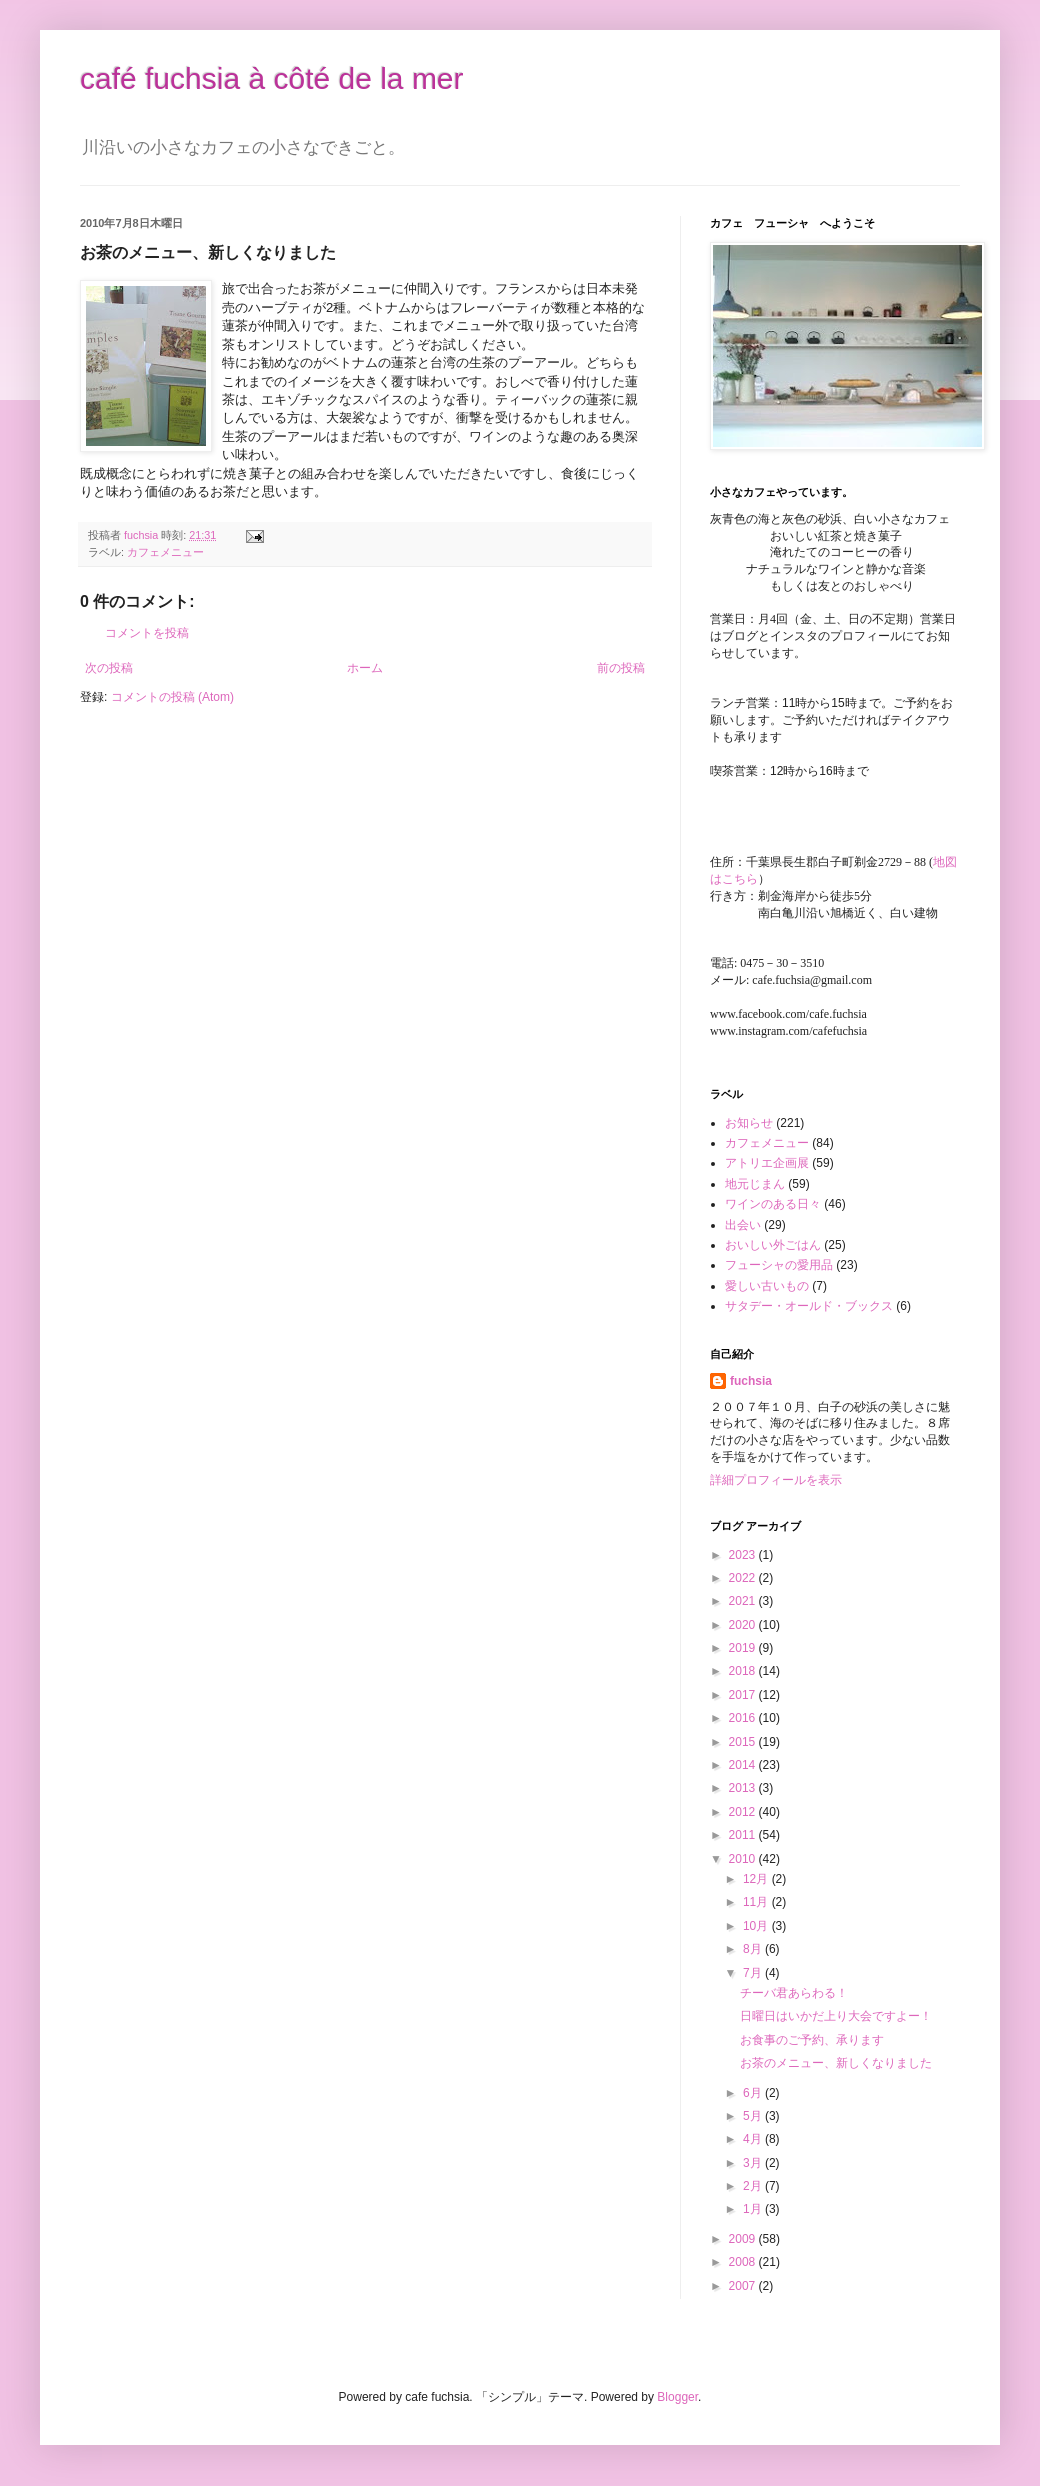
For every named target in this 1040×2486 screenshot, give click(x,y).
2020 (744, 1625)
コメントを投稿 (147, 633)
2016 (744, 1718)
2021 (744, 1601)
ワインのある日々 (773, 1204)
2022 (744, 1578)
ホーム (365, 668)
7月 (754, 1973)
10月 (757, 1926)
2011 (744, 1835)
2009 (744, 2239)
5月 (754, 2116)
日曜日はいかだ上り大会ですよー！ (836, 2016)
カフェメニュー (165, 552)
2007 (744, 2286)
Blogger (677, 2397)
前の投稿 (621, 668)
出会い (743, 1225)
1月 (754, 2209)
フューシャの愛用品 (779, 1265)
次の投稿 (109, 668)
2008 (744, 2262)
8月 (754, 1949)
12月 (757, 1879)
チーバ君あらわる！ (794, 1993)
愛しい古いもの (767, 1286)
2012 (744, 1812)
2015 (744, 1742)
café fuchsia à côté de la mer (272, 78)
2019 (744, 1648)
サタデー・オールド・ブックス (809, 1306)
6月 (754, 2093)
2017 (744, 1695)
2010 (744, 1859)
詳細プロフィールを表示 (776, 1480)
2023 (744, 1555)
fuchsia (751, 1381)
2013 (744, 1788)
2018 (744, 1671)
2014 (744, 1765)
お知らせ (749, 1123)
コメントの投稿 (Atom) (172, 697)
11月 (757, 1902)
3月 (754, 2163)
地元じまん (755, 1184)
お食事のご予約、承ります (812, 2040)
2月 (754, 2186)
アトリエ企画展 (767, 1163)
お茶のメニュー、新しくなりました (836, 2063)
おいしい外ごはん (773, 1245)
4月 (754, 2139)
